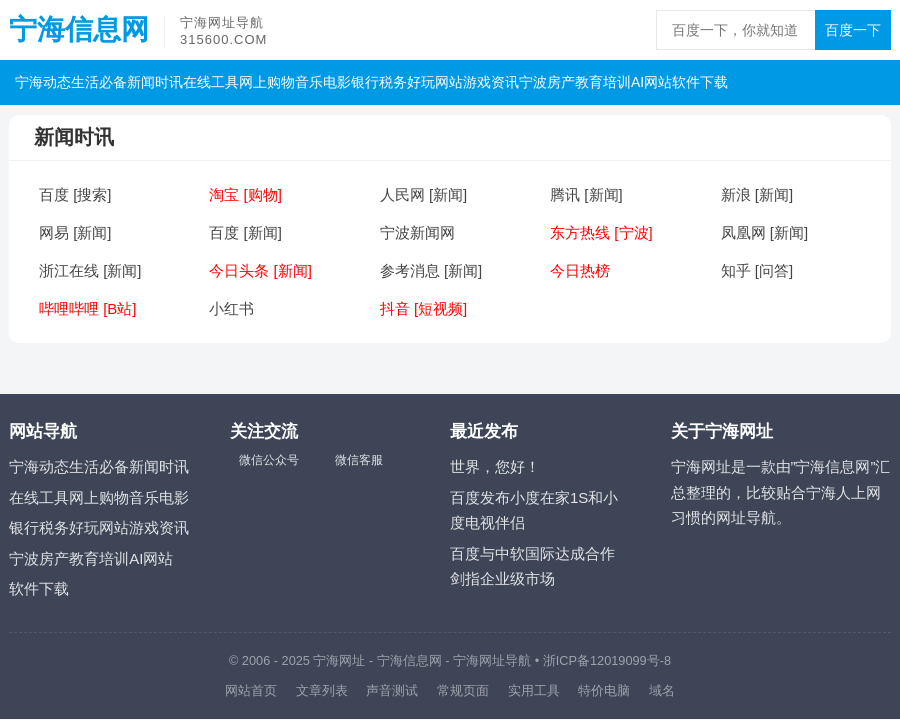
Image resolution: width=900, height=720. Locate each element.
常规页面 (463, 690)
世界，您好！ (495, 466)
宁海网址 (339, 660)
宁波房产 (547, 82)
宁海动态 (43, 82)
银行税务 (379, 82)
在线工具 (211, 82)
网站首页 (251, 690)
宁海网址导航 (492, 660)
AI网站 (651, 82)
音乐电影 (323, 82)
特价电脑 (604, 690)
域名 (662, 690)
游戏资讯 (491, 82)
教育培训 (603, 82)
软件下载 (700, 82)
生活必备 (99, 82)
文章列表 (322, 690)
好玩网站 (435, 82)
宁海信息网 (79, 29)
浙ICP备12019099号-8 (607, 660)
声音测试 (392, 690)
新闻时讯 (155, 82)
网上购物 (267, 82)
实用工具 (534, 690)
